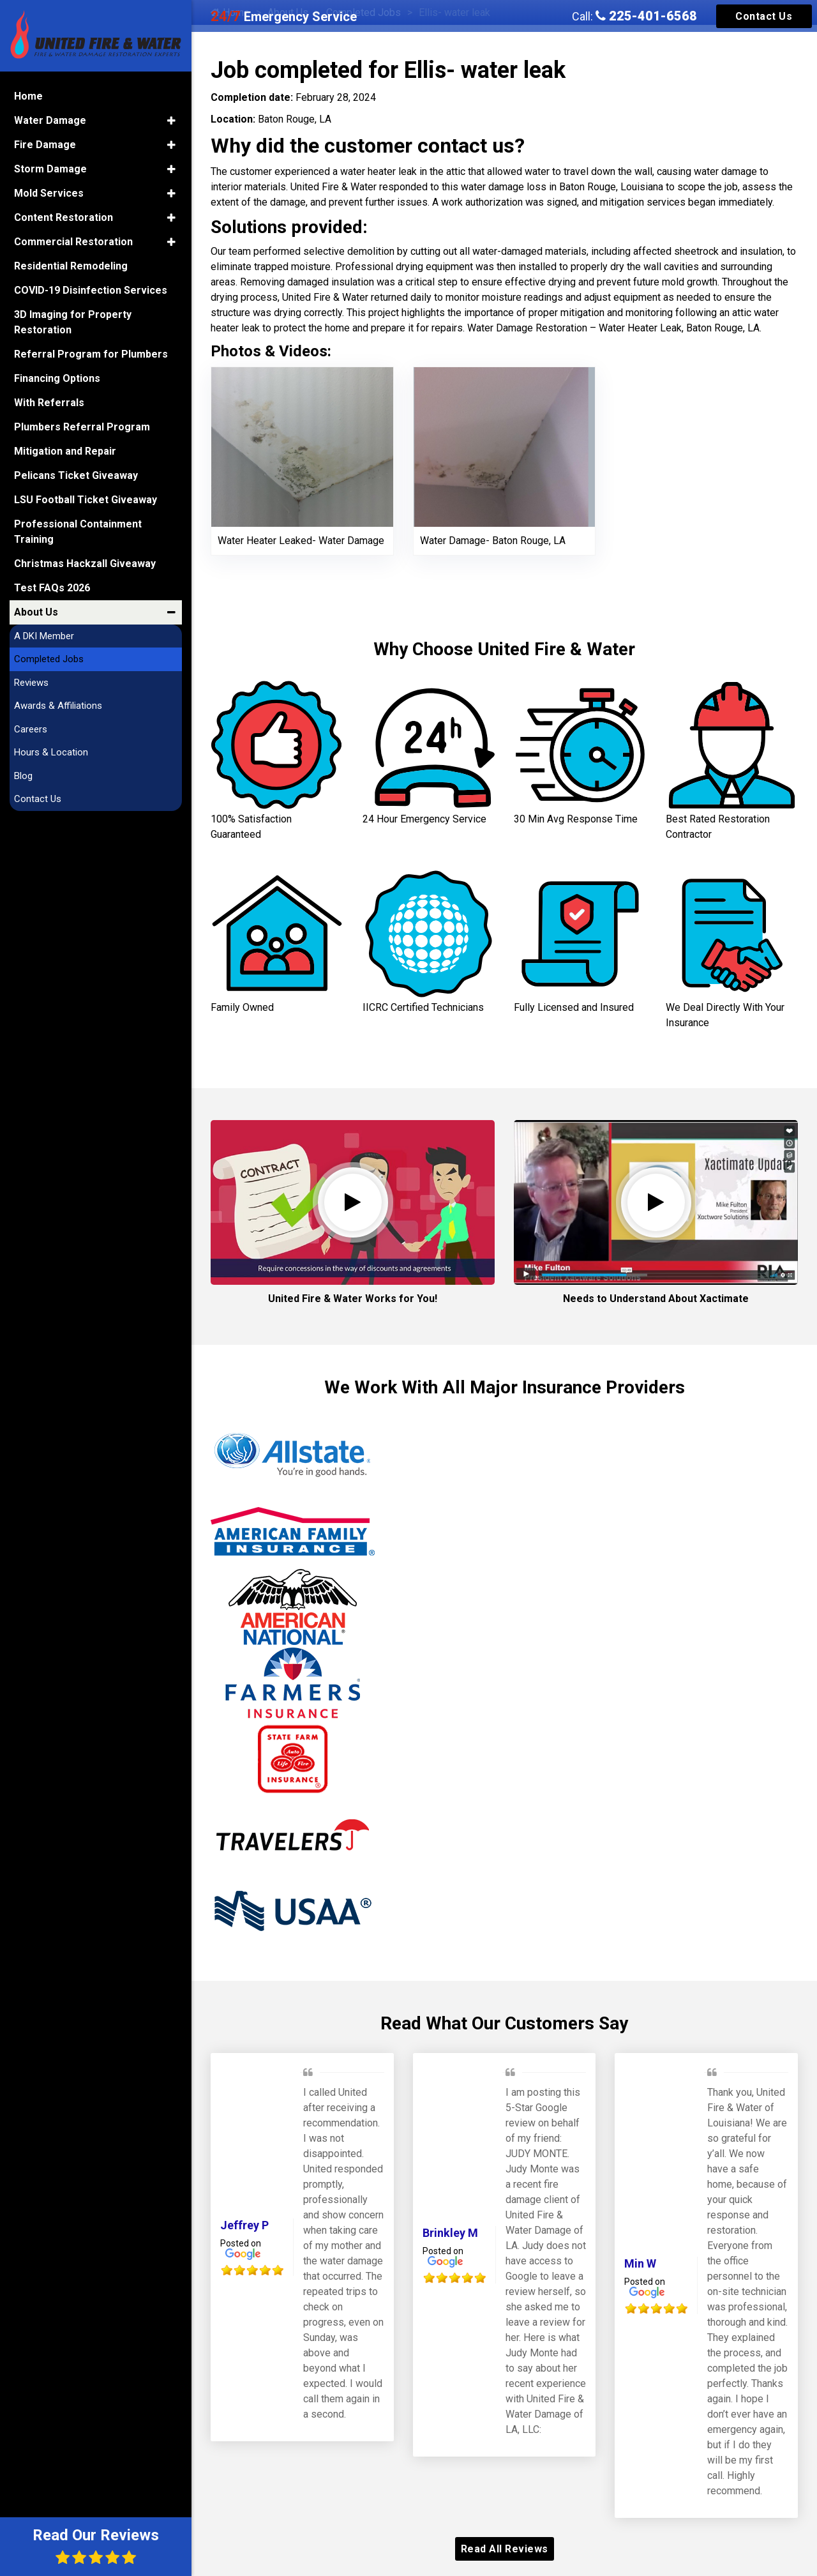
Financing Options (57, 378)
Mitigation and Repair (65, 451)
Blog (23, 776)
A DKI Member (44, 636)
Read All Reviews (504, 2549)
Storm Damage (50, 169)
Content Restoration (63, 217)
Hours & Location (51, 752)
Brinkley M (450, 2232)
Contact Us (763, 16)
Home (28, 96)
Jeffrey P (244, 2225)
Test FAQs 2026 (52, 588)
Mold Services (49, 193)
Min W (640, 2263)
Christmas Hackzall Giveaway (85, 563)
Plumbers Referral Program (82, 427)
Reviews (31, 682)
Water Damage (50, 120)
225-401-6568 (646, 16)
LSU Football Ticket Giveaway (85, 500)
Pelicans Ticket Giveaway (76, 475)
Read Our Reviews (96, 2545)
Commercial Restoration (73, 242)
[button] (171, 120)
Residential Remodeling (71, 266)
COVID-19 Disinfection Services (90, 290)
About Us (36, 612)
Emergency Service (284, 16)
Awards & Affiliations (58, 705)
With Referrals (49, 403)
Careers (30, 729)
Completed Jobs (49, 659)
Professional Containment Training (78, 531)
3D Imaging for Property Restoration (72, 322)
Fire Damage (45, 145)
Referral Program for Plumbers (91, 354)
